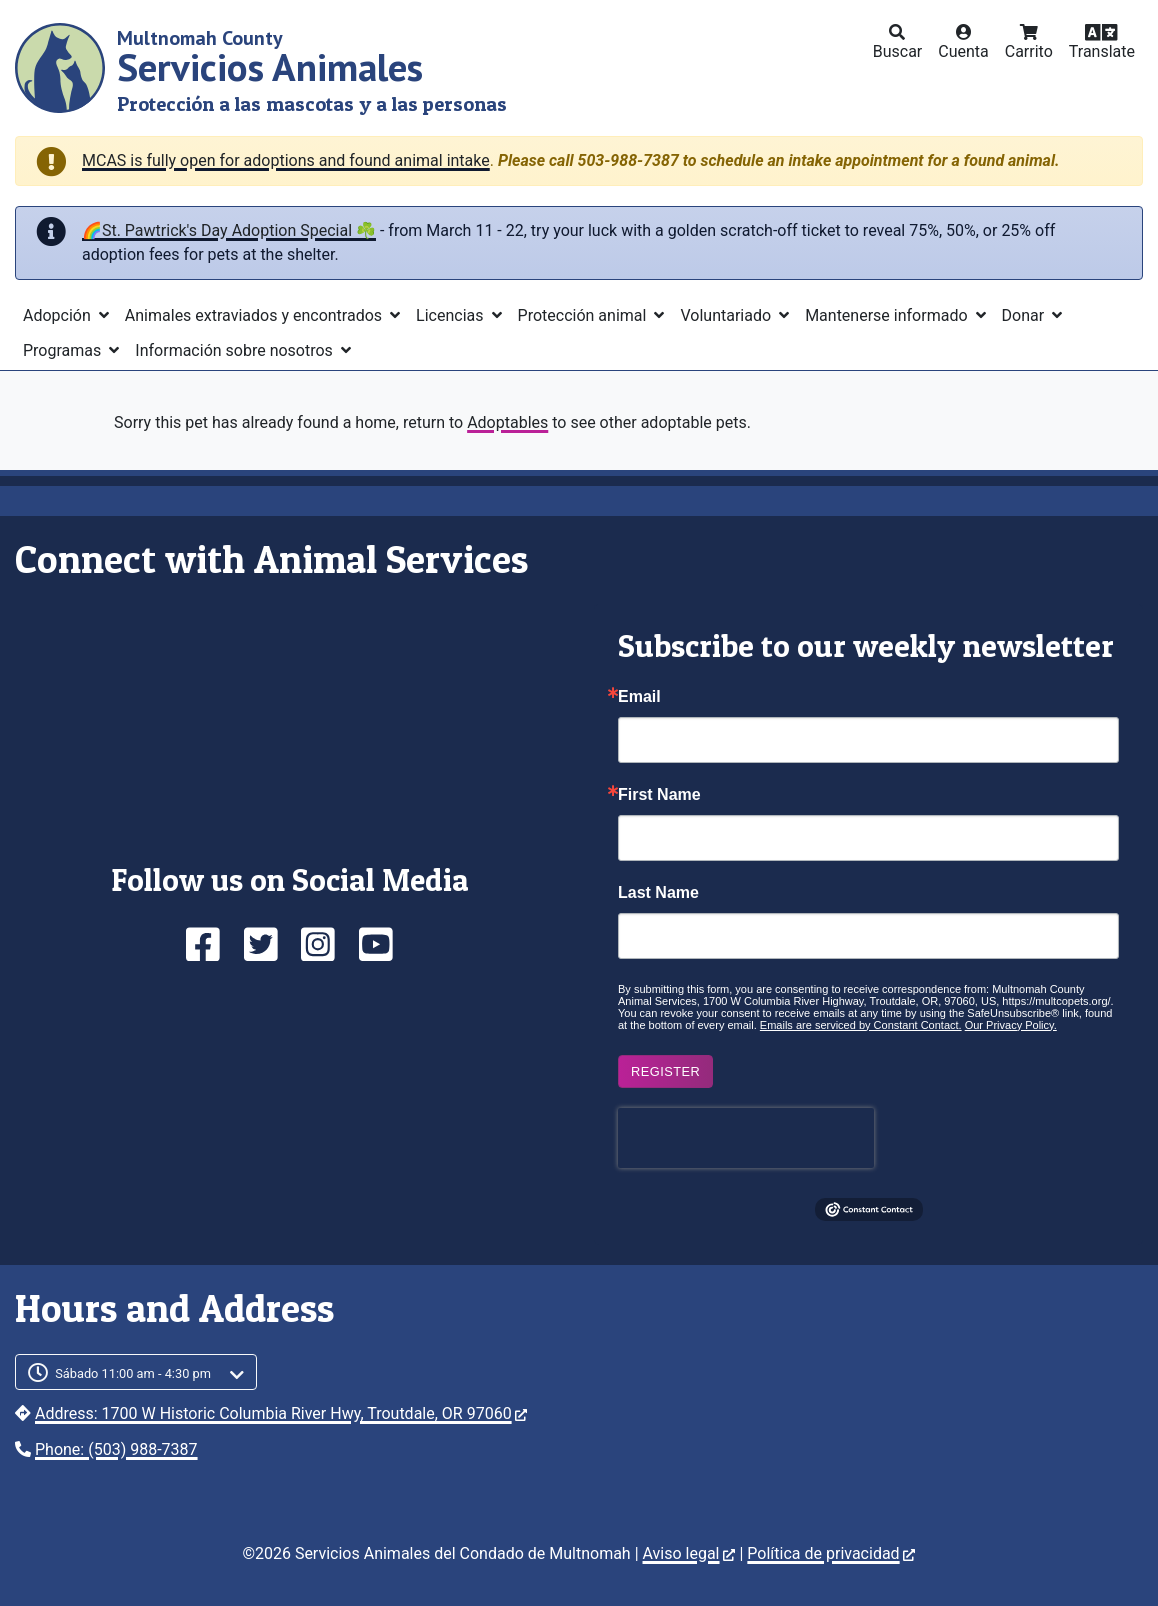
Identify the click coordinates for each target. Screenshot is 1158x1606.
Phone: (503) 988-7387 (116, 1449)
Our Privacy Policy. (1011, 1025)
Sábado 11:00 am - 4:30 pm (133, 1373)
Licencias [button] (451, 315)
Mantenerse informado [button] (888, 315)
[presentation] (746, 1138)
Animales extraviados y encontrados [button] (255, 315)
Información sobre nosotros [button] (236, 350)
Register (665, 1071)
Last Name (658, 893)
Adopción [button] (59, 315)
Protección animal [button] (584, 315)
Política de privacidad (830, 1553)
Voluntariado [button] (727, 315)
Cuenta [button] (963, 51)
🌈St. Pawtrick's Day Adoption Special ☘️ (229, 230)
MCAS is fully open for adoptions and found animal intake (286, 160)
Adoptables (507, 422)
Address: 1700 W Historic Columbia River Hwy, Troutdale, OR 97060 (281, 1413)
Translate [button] (1102, 51)
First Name (659, 795)
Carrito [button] (1029, 51)
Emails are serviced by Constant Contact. (861, 1025)
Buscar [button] (898, 51)
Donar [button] (1025, 315)
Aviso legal (689, 1553)
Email (639, 697)
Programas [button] (64, 350)
